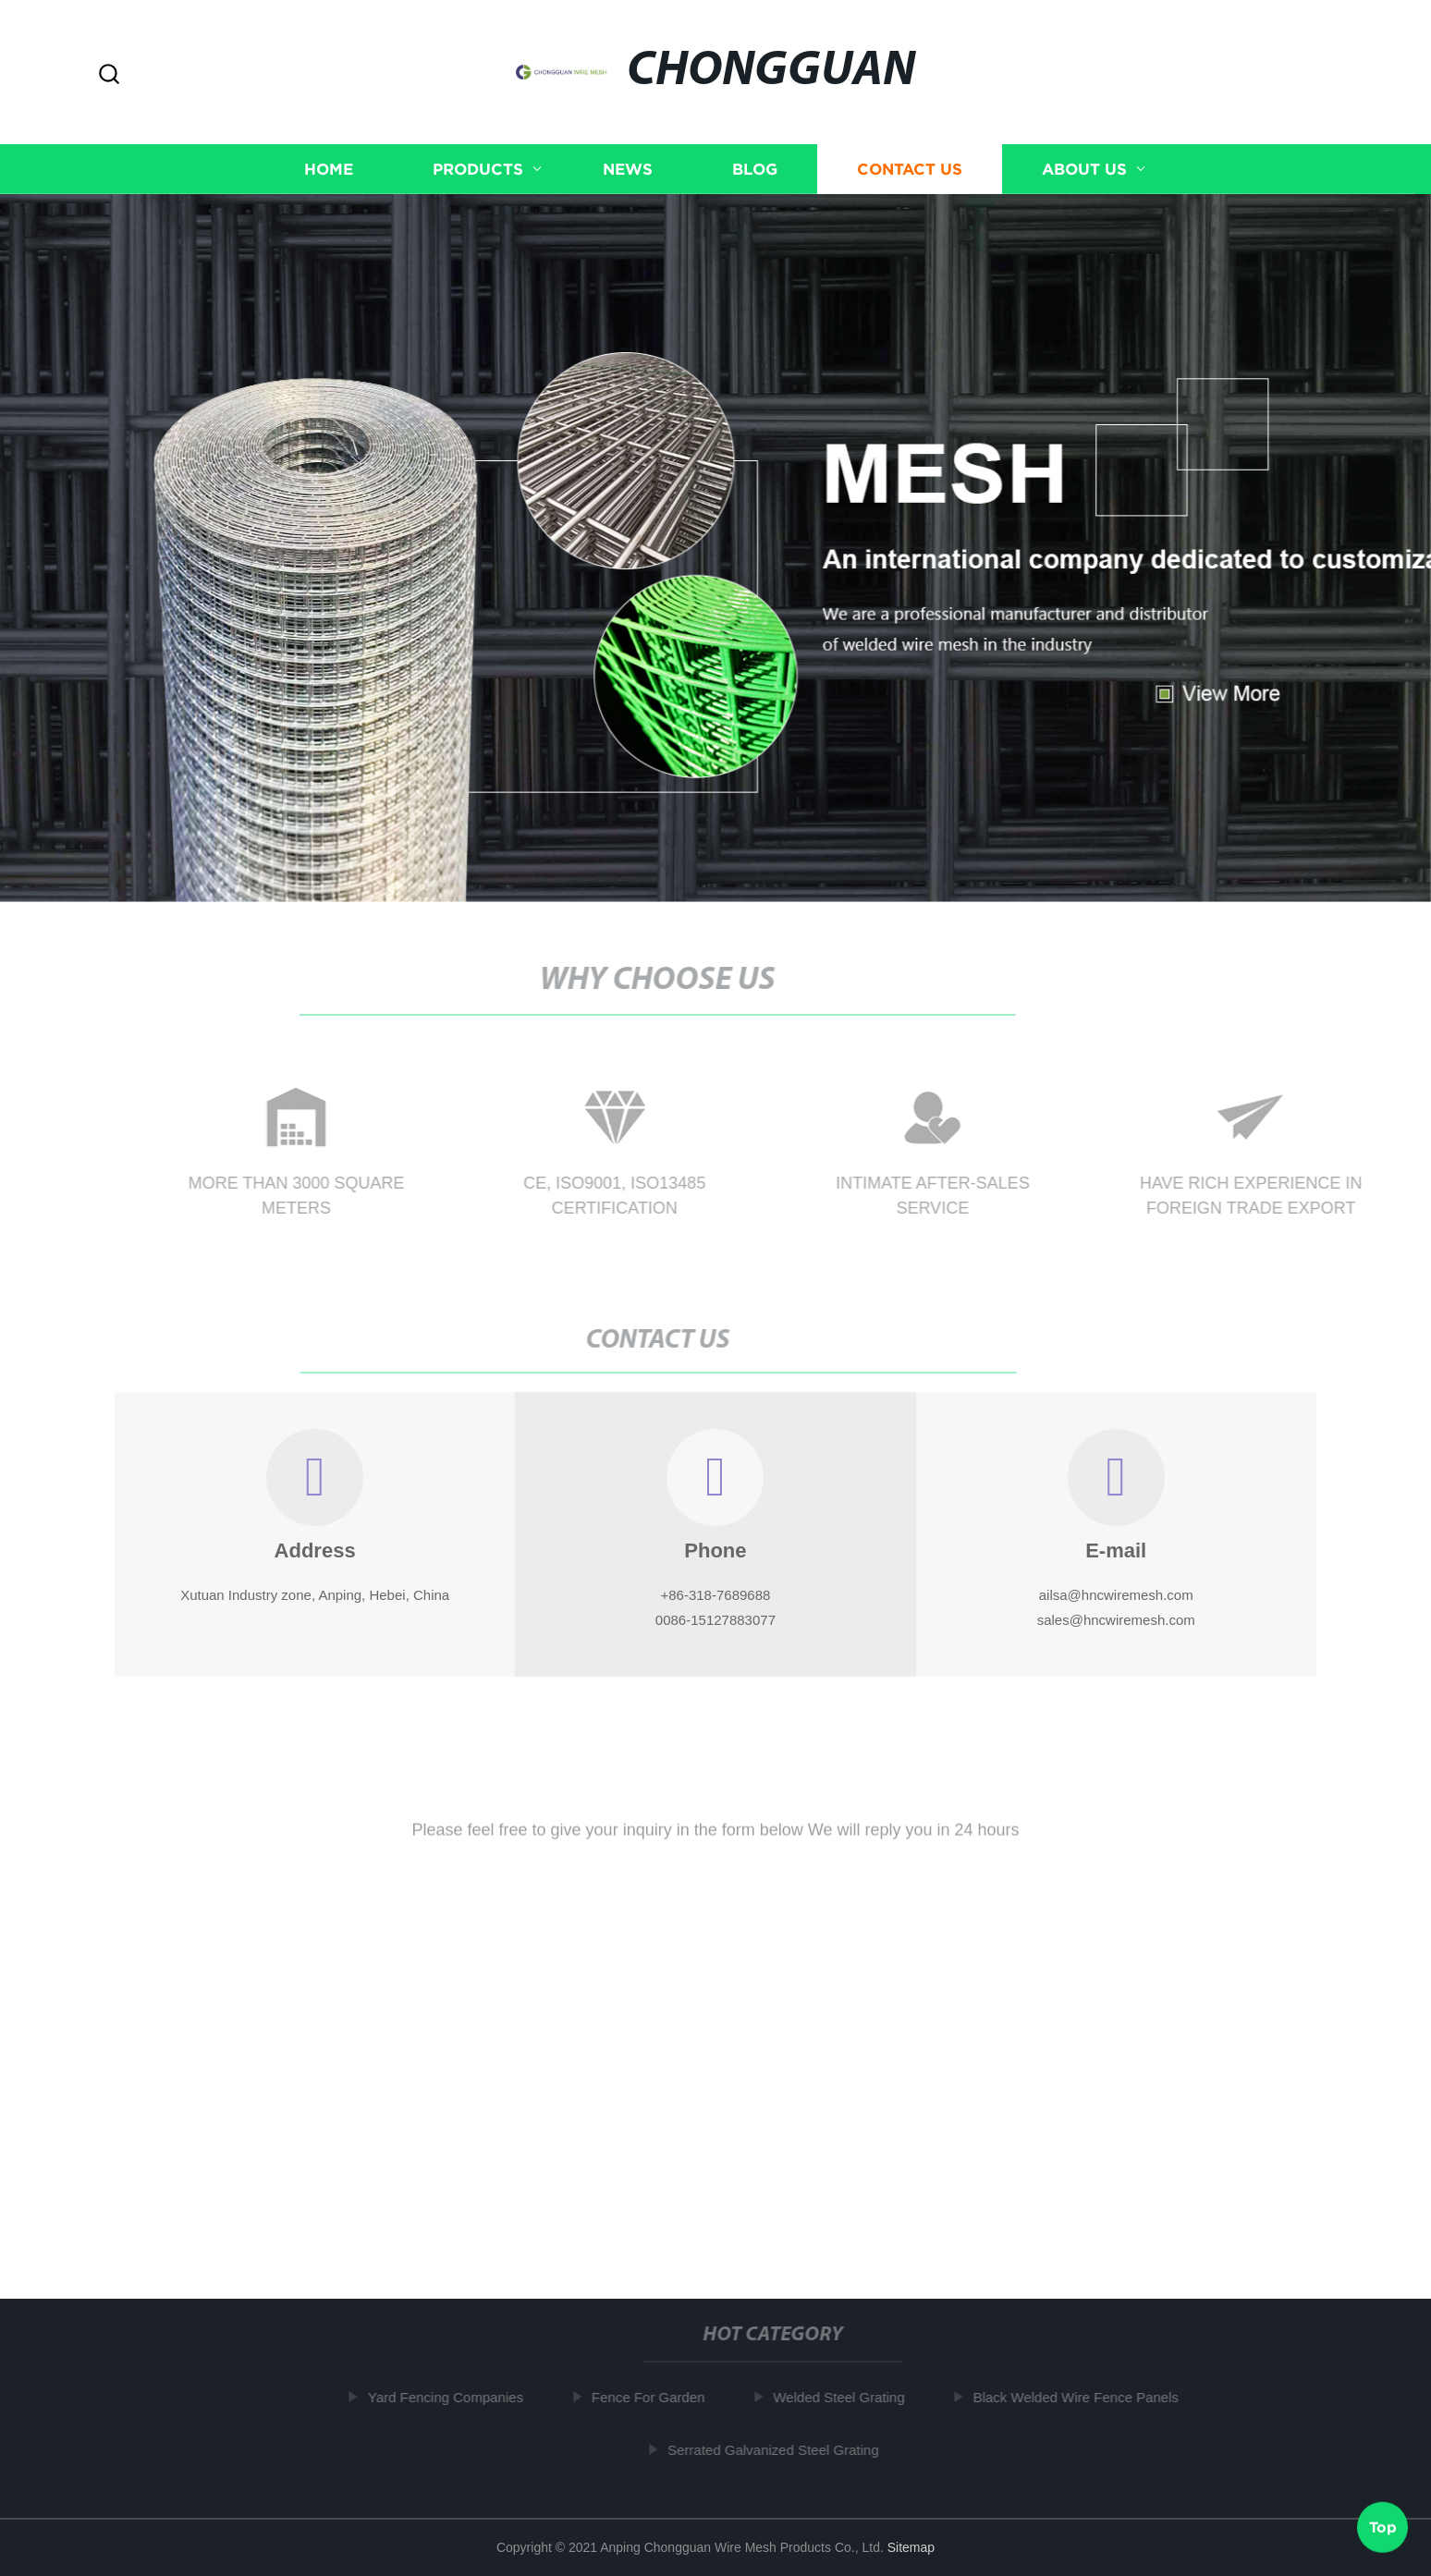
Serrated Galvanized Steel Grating (778, 2449)
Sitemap (911, 2547)
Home (328, 168)
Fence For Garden (654, 2397)
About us (1084, 168)
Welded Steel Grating (844, 2397)
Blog (754, 168)
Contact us (909, 168)
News (628, 168)
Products (478, 168)
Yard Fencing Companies (451, 2397)
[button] (109, 75)
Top (1383, 2527)
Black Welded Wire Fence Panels (1080, 2397)
